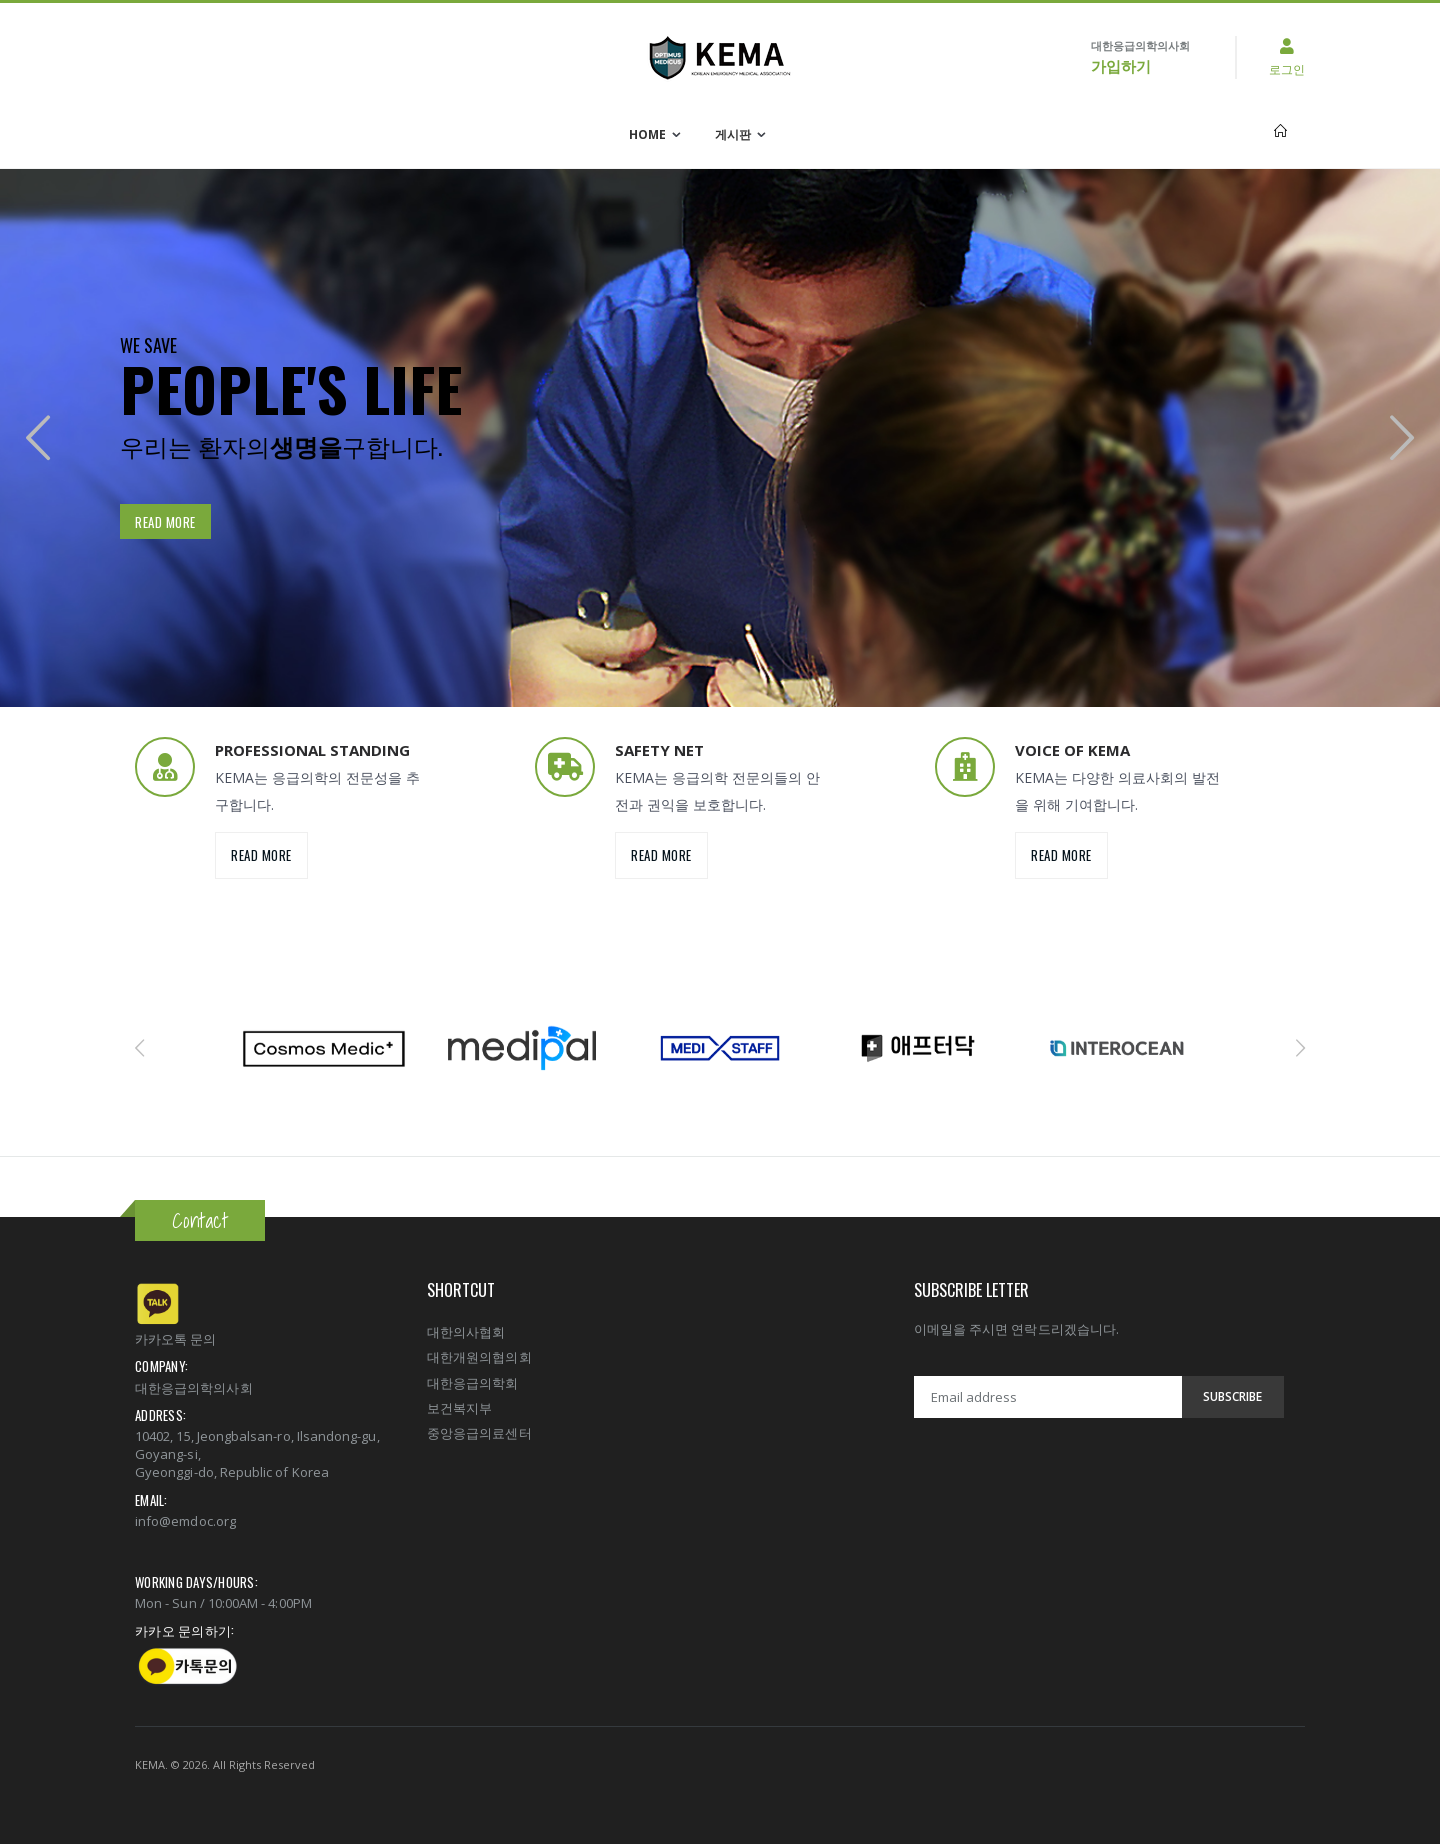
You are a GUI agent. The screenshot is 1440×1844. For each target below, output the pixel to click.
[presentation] (38, 437)
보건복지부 (459, 1408)
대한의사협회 (466, 1332)
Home (647, 134)
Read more (165, 522)
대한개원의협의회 (479, 1357)
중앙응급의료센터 (479, 1433)
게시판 (733, 134)
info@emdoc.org (185, 1521)
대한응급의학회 (472, 1383)
